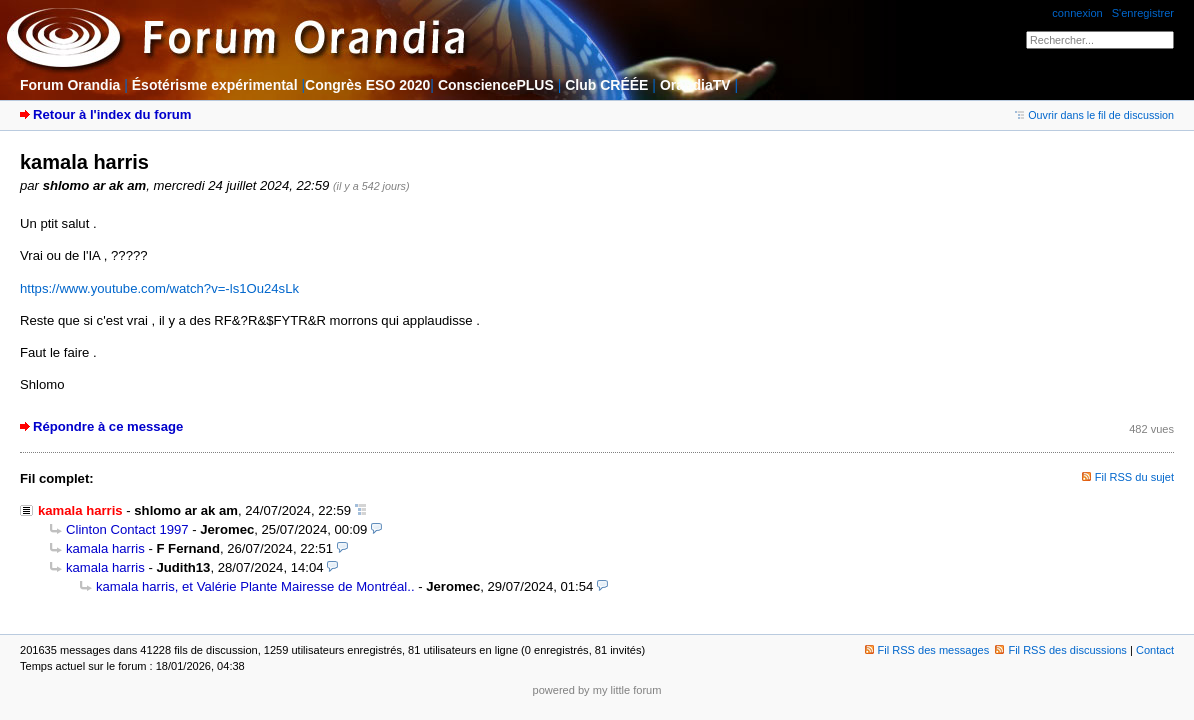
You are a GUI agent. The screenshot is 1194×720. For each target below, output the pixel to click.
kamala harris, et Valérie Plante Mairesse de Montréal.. (255, 586)
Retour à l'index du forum (112, 114)
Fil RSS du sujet (1134, 477)
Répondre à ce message (108, 426)
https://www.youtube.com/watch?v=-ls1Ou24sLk (159, 288)
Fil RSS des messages (927, 650)
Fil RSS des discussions (1061, 650)
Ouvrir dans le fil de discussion (1094, 115)
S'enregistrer (1143, 13)
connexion (1077, 13)
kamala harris (105, 548)
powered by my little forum (597, 690)
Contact (1155, 650)
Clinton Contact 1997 (127, 529)
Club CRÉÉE (606, 85)
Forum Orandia (70, 85)
